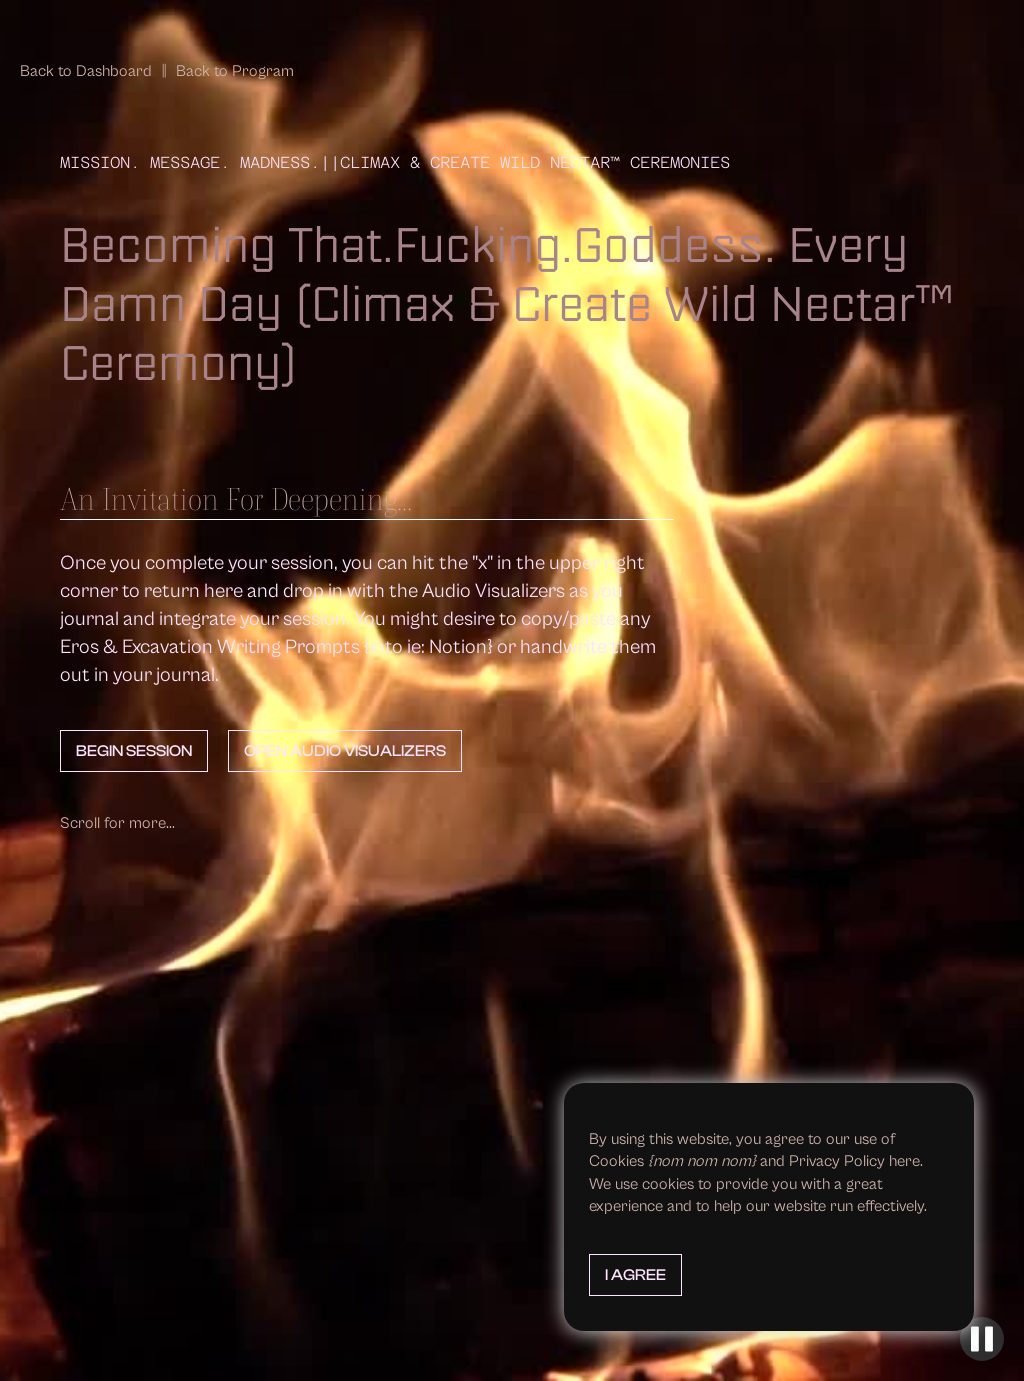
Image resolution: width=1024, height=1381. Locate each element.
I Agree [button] (635, 1275)
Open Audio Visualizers (345, 751)
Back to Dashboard (86, 71)
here (904, 1161)
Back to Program (235, 71)
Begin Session (134, 751)
